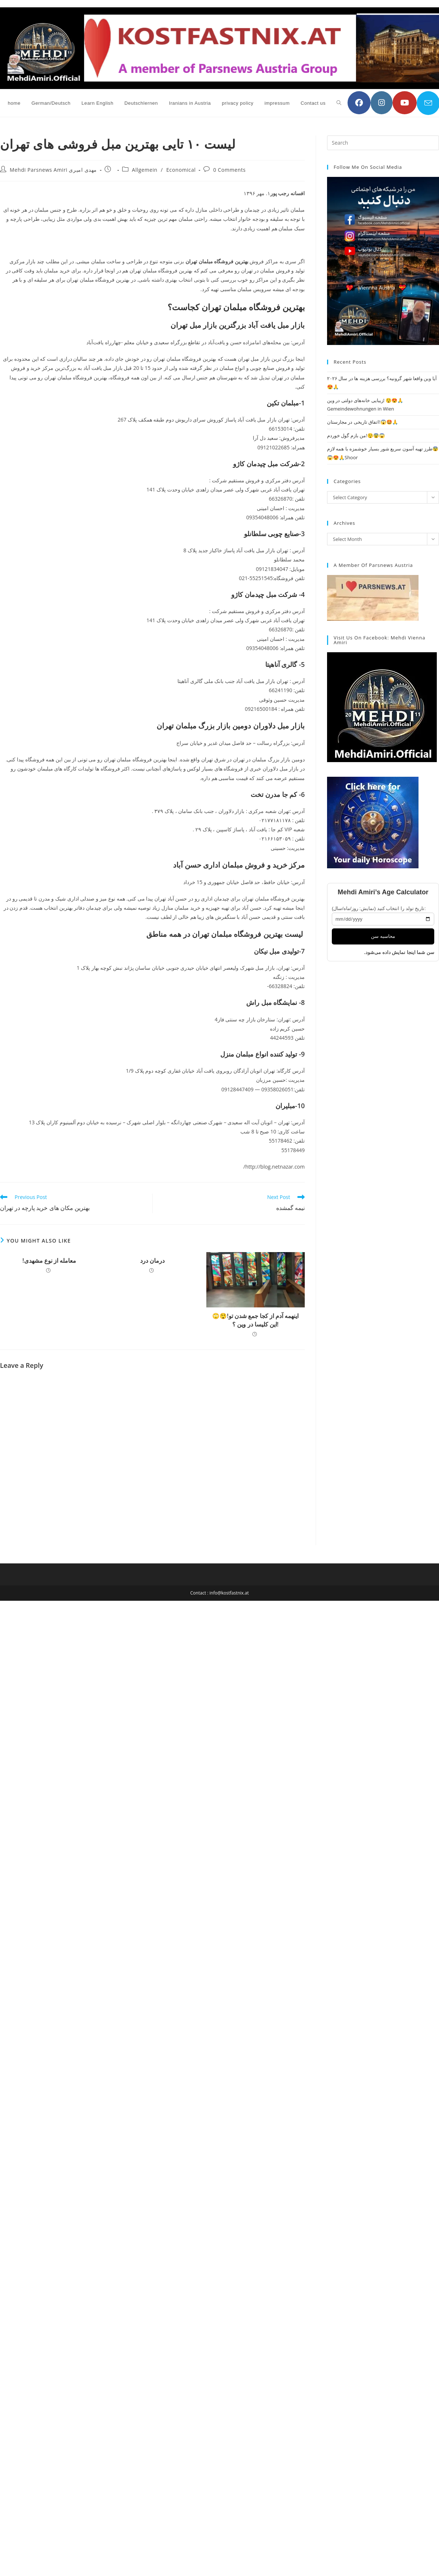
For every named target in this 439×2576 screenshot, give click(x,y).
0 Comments (229, 169)
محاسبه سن (383, 936)
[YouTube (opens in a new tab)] (405, 102)
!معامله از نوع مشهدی (49, 1261)
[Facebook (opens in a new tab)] (359, 102)
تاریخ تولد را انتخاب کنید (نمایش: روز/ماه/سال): (379, 908)
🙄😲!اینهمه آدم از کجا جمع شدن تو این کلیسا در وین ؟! (255, 1320)
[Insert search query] (383, 143)
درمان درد (152, 1261)
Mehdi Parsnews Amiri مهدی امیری (53, 169)
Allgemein (145, 169)
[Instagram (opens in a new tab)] (382, 102)
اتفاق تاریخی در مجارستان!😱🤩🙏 (362, 422)
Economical (180, 169)
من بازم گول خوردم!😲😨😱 (356, 435)
